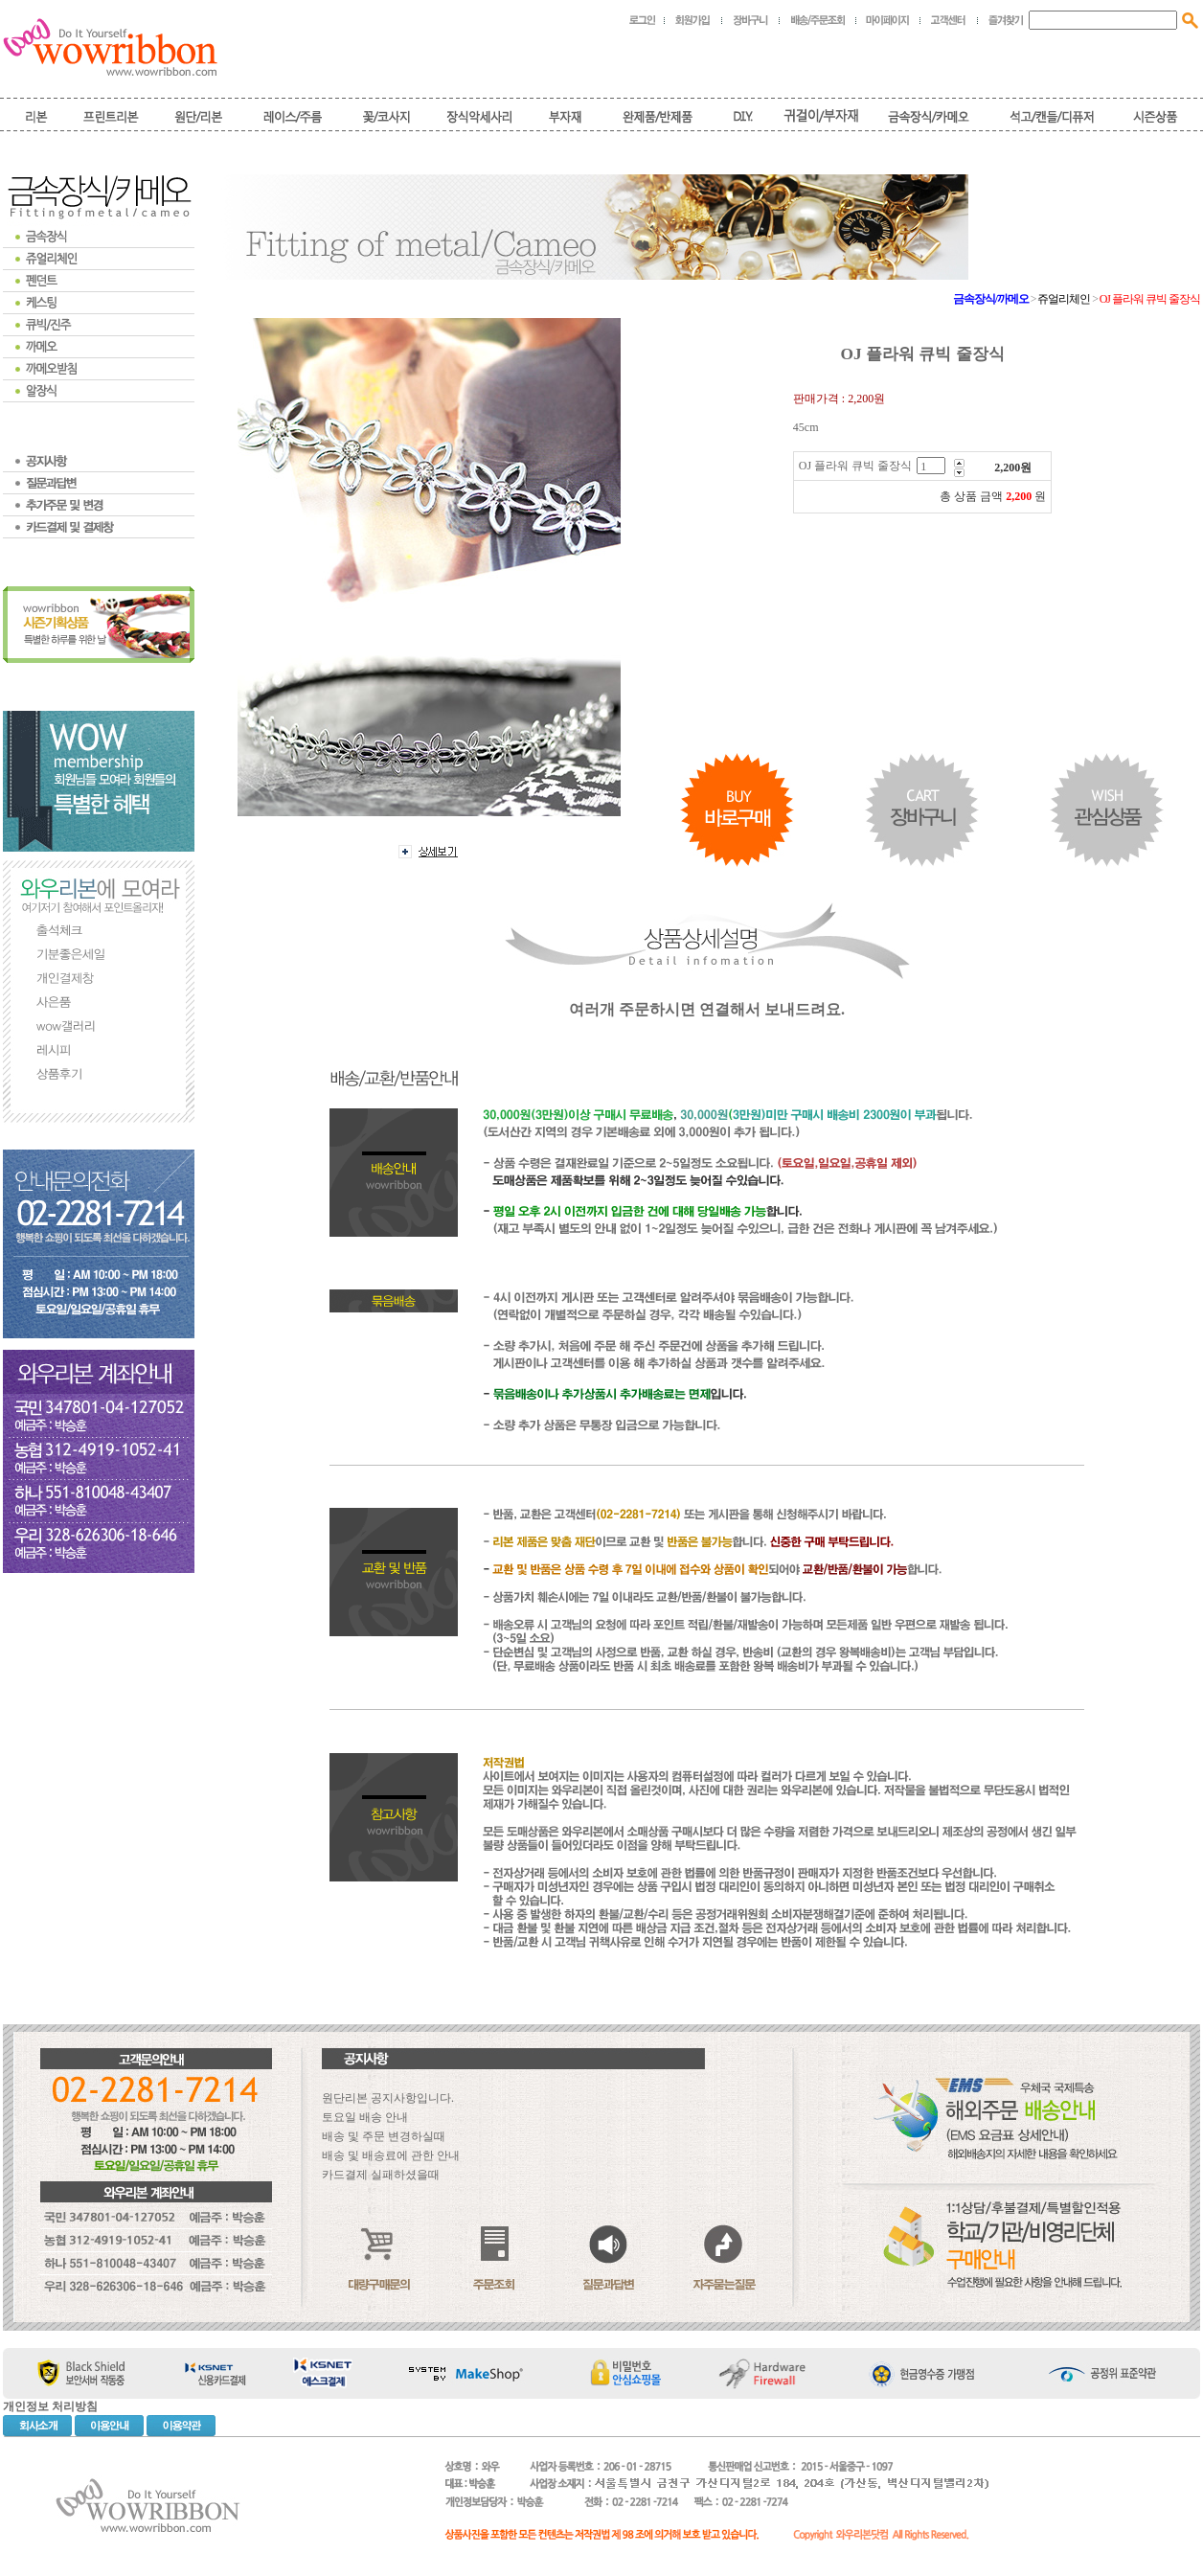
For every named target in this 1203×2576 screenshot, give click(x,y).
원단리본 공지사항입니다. (388, 2098)
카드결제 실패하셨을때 (381, 2174)
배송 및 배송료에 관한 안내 (391, 2155)
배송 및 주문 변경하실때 (383, 2136)
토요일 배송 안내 (365, 2117)
